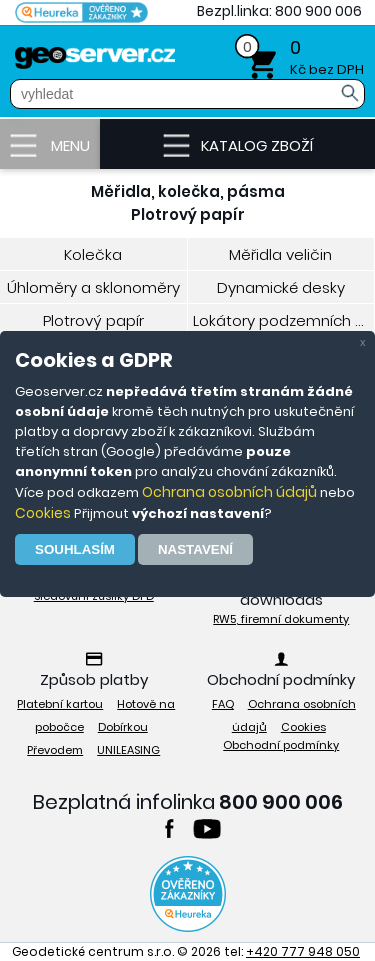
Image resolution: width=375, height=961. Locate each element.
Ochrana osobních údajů (229, 492)
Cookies (43, 513)
